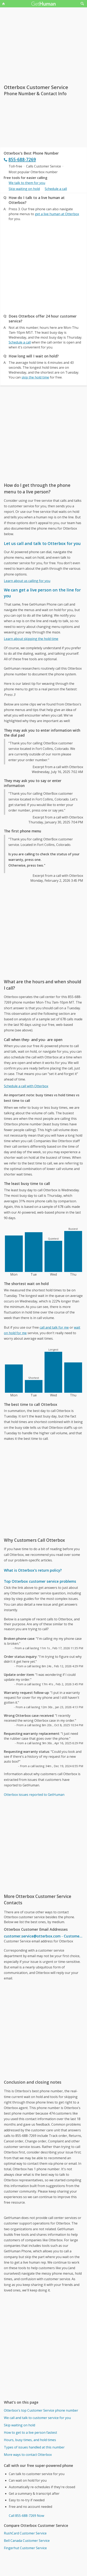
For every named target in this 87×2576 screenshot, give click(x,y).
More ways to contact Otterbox (28, 2454)
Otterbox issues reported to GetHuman (34, 1794)
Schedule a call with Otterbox (26, 1086)
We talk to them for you (27, 183)
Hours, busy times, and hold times (30, 2440)
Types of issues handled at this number (34, 2447)
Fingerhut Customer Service (25, 2548)
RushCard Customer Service (25, 2533)
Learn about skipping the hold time (31, 638)
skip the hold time (35, 377)
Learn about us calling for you (27, 581)
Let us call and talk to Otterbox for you (42, 543)
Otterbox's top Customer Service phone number (41, 2410)
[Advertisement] (43, 266)
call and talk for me (54, 1327)
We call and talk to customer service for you (37, 2417)
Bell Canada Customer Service (27, 2540)
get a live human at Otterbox (57, 214)
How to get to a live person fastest (30, 2432)
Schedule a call (56, 189)
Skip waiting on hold (24, 189)
